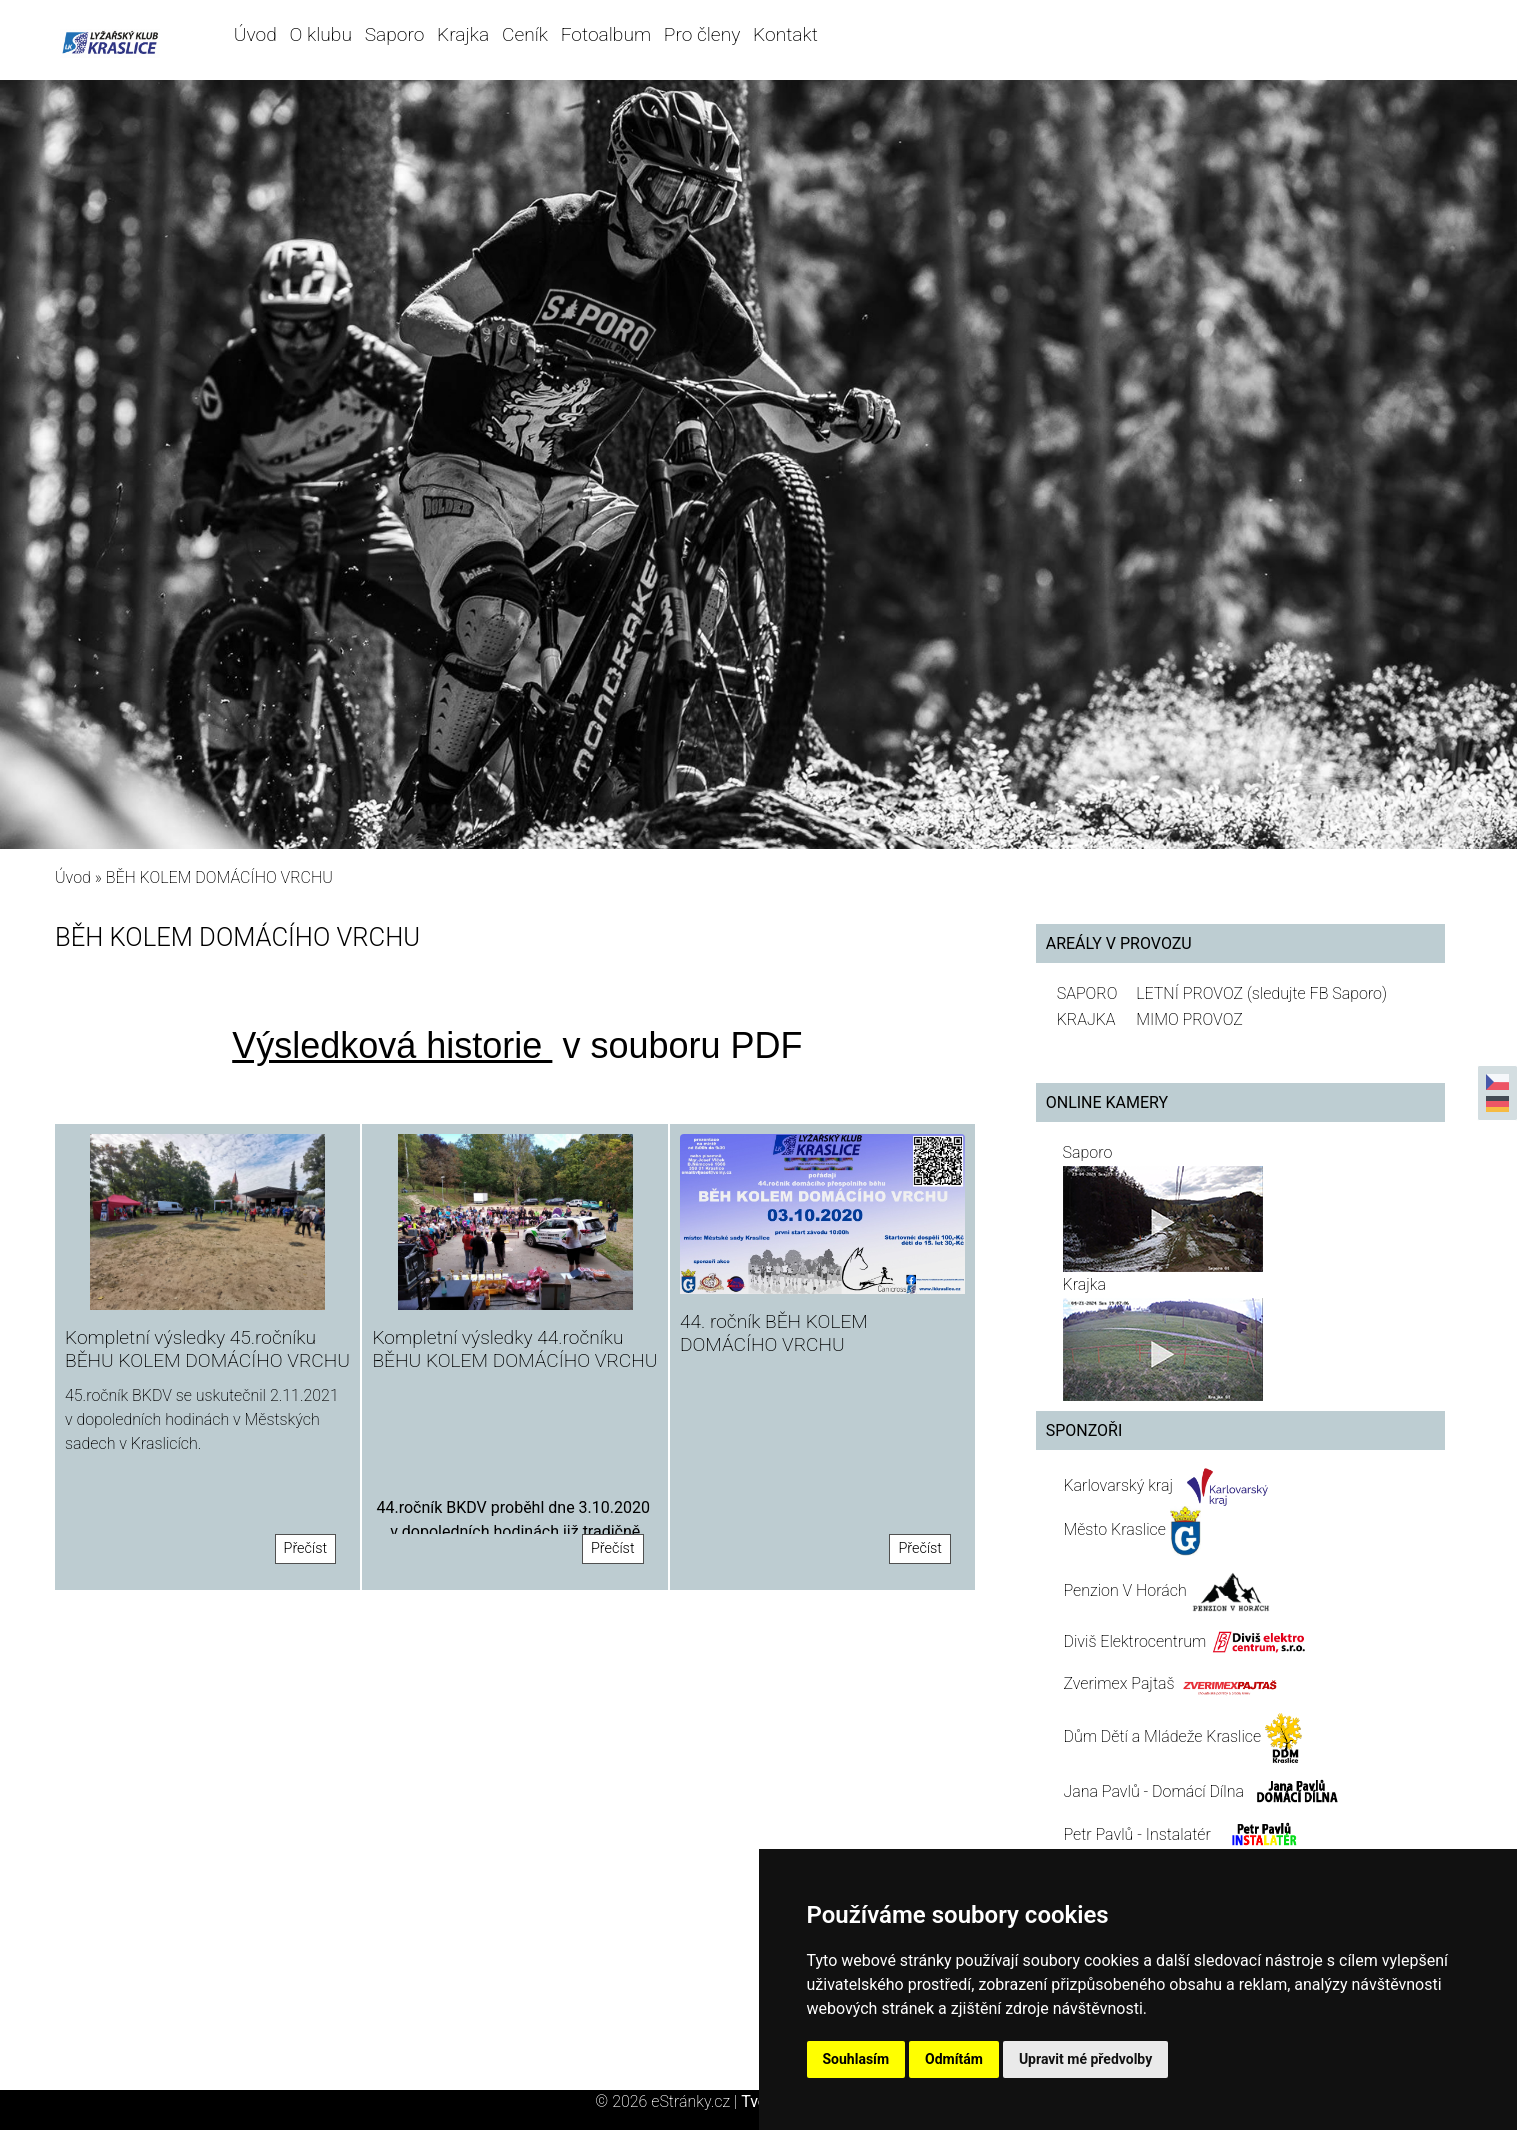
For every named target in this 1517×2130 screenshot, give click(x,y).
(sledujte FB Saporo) (1317, 993)
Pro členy (702, 34)
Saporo (395, 34)
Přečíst (306, 1548)
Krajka (463, 34)
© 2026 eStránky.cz (668, 2101)
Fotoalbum (606, 34)
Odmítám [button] (954, 2059)
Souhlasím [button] (856, 2059)
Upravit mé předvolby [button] (1085, 2059)
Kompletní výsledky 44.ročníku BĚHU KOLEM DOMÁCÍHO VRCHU (514, 1349)
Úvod (255, 34)
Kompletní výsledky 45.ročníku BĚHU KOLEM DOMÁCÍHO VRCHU (207, 1349)
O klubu (321, 34)
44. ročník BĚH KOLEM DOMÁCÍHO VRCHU (774, 1333)
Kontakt (785, 34)
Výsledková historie (392, 1045)
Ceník (525, 34)
